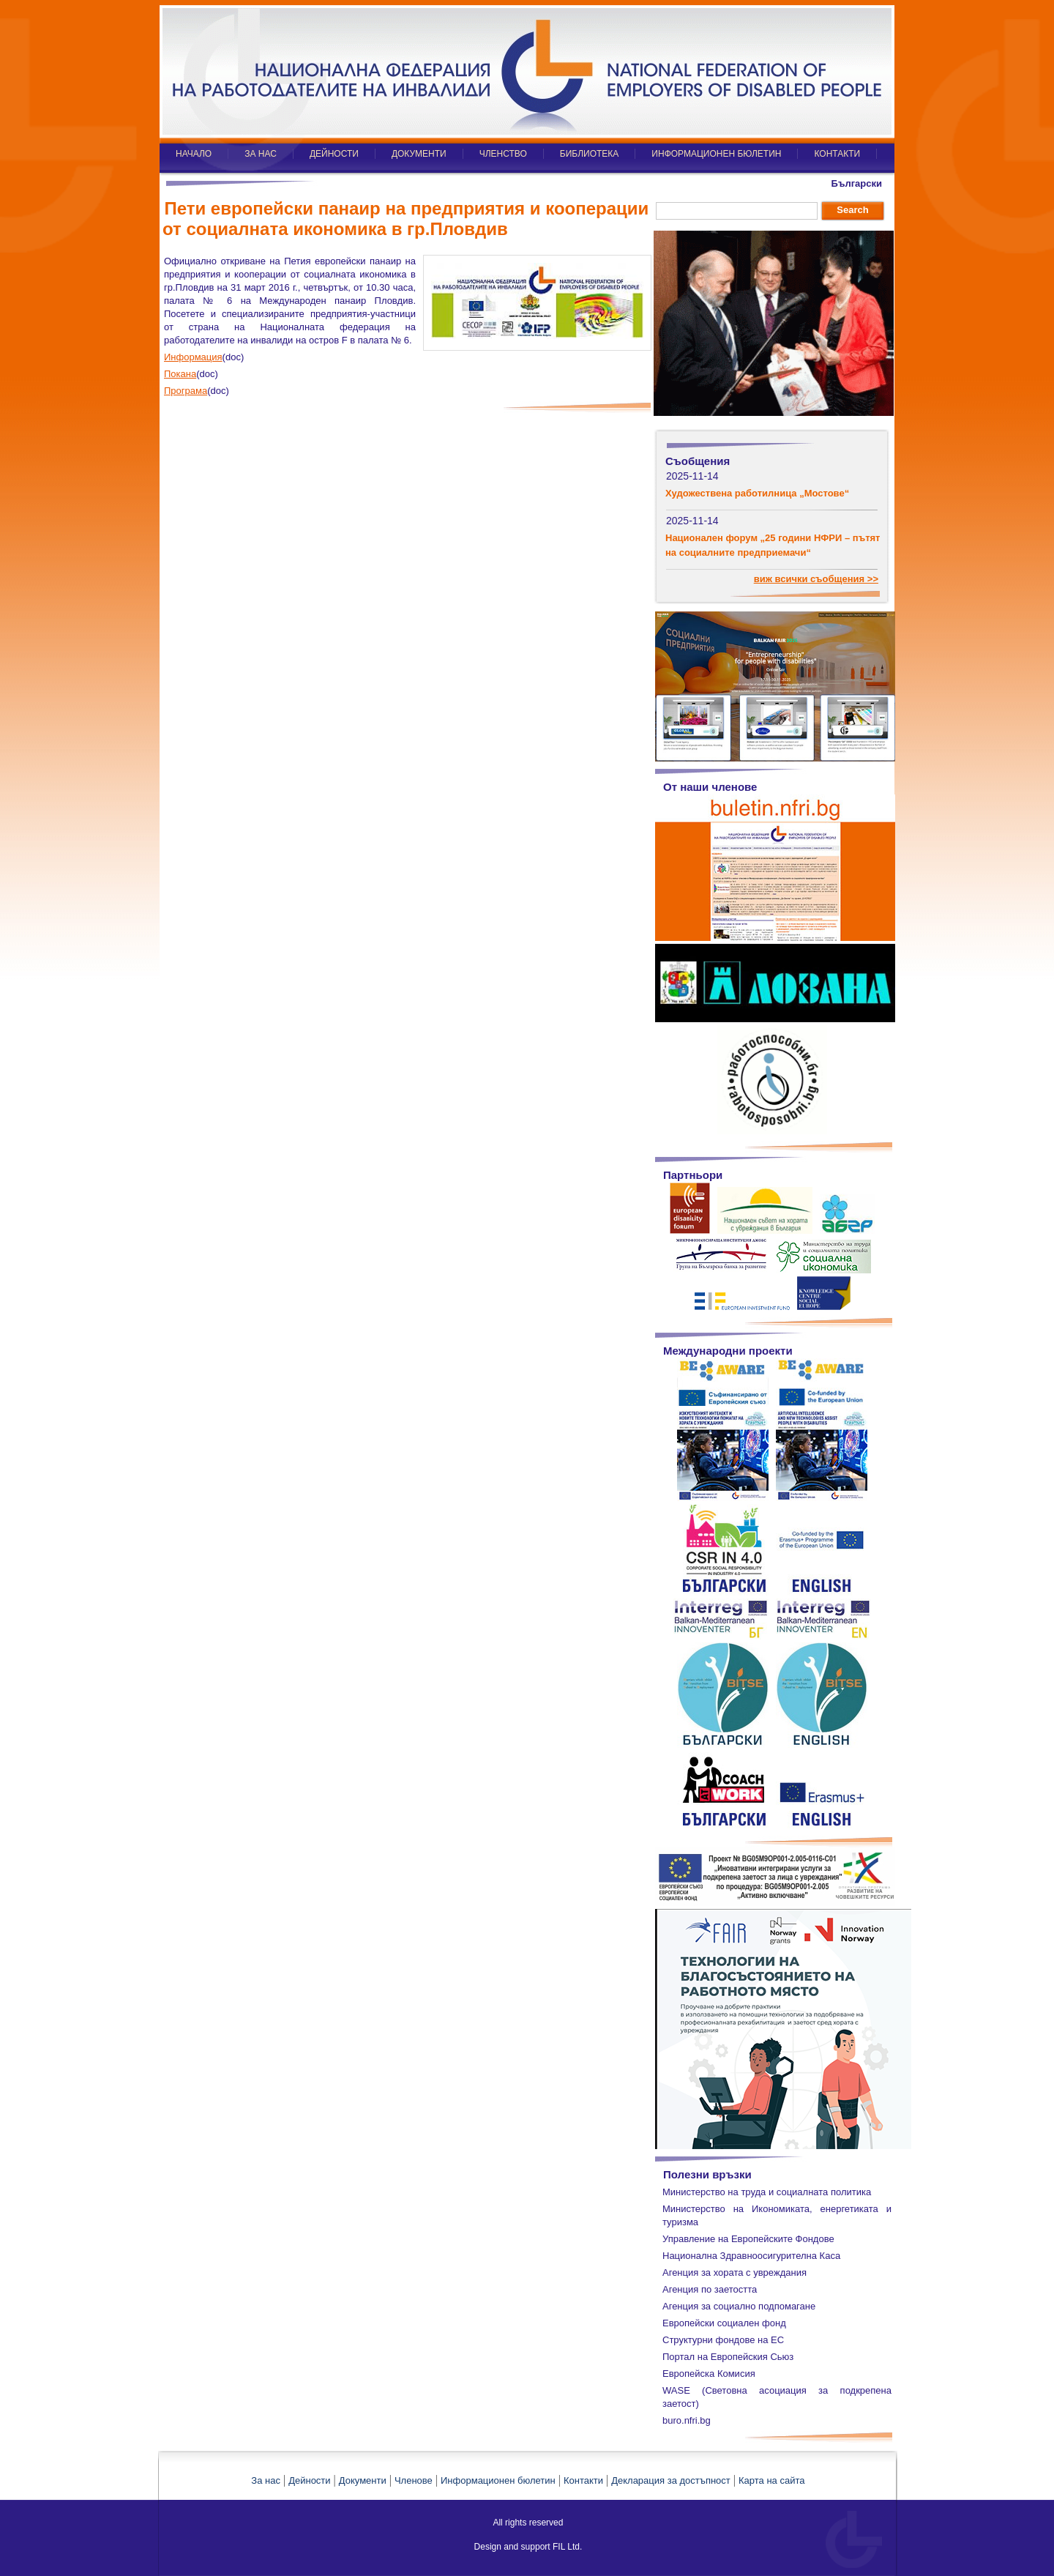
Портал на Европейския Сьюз (727, 2356)
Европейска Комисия (708, 2373)
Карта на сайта (771, 2480)
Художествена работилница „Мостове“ (757, 493)
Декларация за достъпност (670, 2480)
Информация (193, 356)
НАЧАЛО (194, 154)
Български (856, 183)
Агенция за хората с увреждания (734, 2272)
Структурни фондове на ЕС (723, 2339)
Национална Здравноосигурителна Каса (751, 2255)
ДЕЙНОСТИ (334, 154)
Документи (362, 2480)
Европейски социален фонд (724, 2323)
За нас (265, 2480)
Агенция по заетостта (709, 2289)
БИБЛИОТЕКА (589, 154)
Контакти (583, 2480)
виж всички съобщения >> (816, 578)
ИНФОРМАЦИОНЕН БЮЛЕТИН (716, 154)
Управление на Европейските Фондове (748, 2238)
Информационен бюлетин (498, 2480)
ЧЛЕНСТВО (503, 154)
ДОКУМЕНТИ (419, 154)
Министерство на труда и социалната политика (766, 2191)
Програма (185, 390)
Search (852, 209)
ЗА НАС (260, 154)
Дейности (309, 2480)
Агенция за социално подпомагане (738, 2306)
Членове (414, 2480)
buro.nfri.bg (686, 2420)
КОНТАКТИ (837, 154)
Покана (180, 373)
